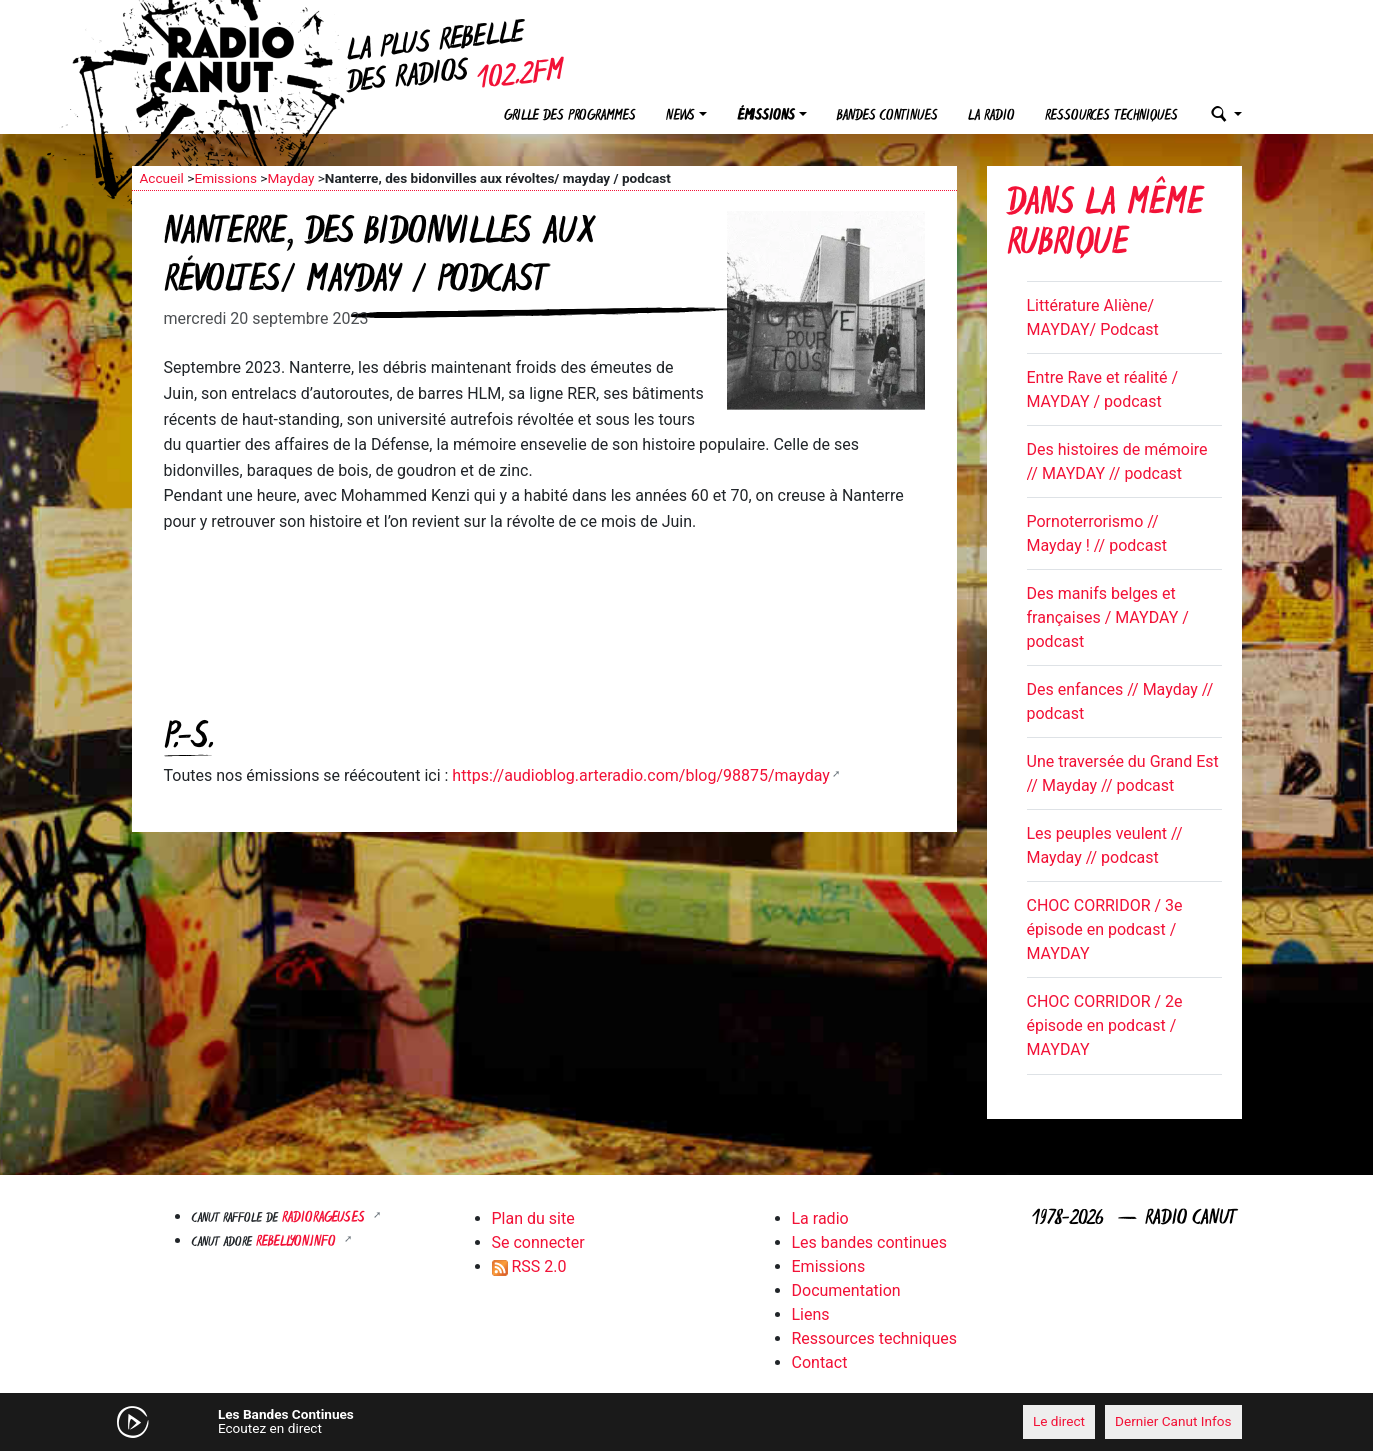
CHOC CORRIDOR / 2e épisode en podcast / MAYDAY (1105, 1025)
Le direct (1059, 1421)
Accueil (162, 178)
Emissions (225, 178)
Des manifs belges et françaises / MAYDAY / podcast (1108, 617)
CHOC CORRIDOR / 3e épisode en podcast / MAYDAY (1105, 929)
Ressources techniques (1111, 116)
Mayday (290, 178)
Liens (811, 1314)
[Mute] (442, 1421)
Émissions (766, 116)
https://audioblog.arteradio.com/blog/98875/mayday (640, 775)
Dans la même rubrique (1105, 225)
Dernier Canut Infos (1173, 1421)
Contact (820, 1362)
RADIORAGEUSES (325, 1218)
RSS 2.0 (529, 1266)
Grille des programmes (570, 116)
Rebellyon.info (298, 1242)
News (680, 116)
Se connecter (538, 1242)
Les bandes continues (869, 1242)
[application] (687, 1422)
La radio (991, 116)
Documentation (846, 1290)
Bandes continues (887, 116)
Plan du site (533, 1218)
